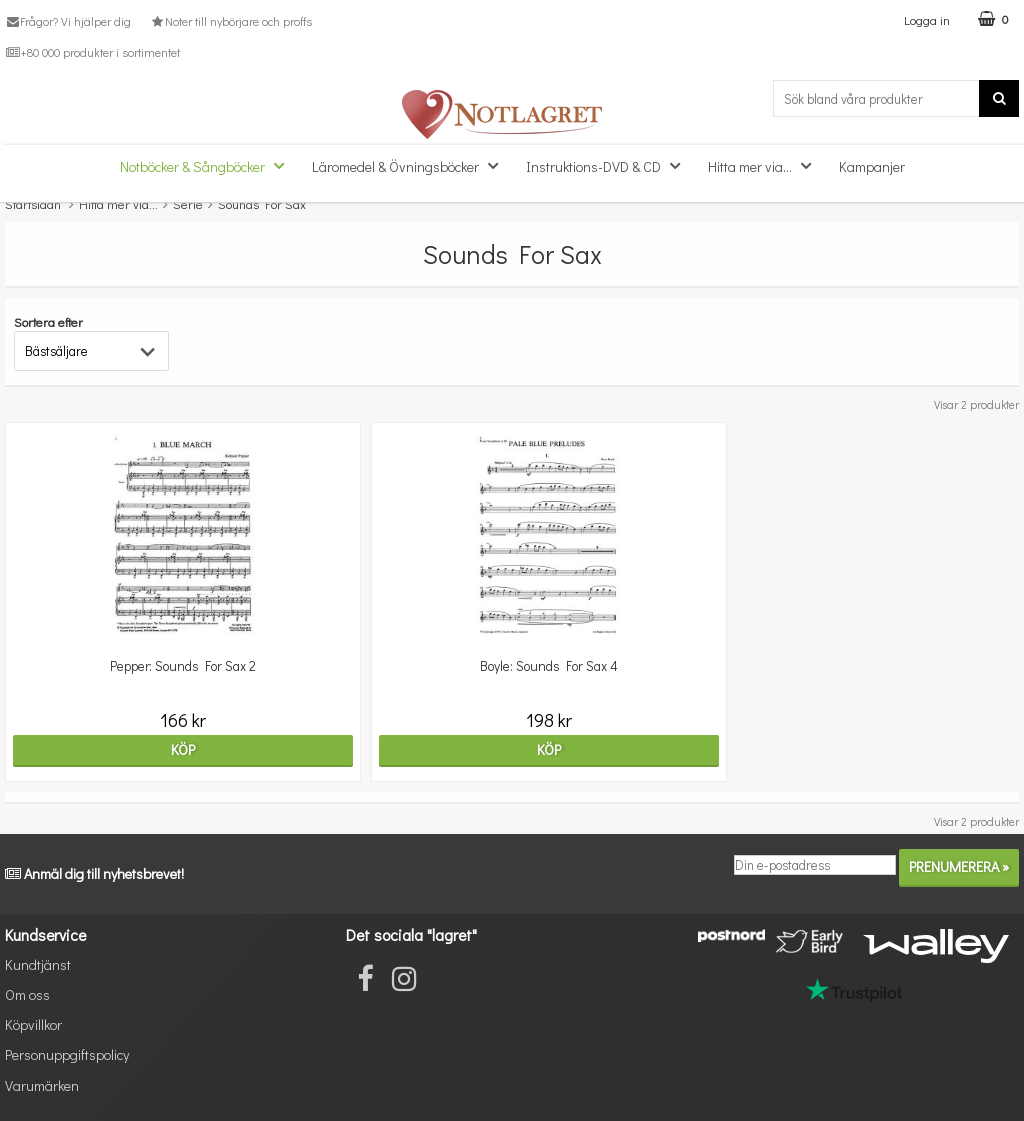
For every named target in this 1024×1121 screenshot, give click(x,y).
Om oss (27, 994)
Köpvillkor (33, 1024)
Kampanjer (872, 166)
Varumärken (42, 1085)
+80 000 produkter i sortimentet (92, 52)
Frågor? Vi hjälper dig (68, 21)
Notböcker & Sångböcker (208, 165)
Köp (171, 749)
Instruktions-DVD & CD (609, 165)
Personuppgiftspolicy (67, 1054)
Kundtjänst (38, 964)
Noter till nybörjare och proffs (230, 21)
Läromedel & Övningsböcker (411, 165)
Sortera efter (48, 321)
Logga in (927, 19)
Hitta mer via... (765, 165)
